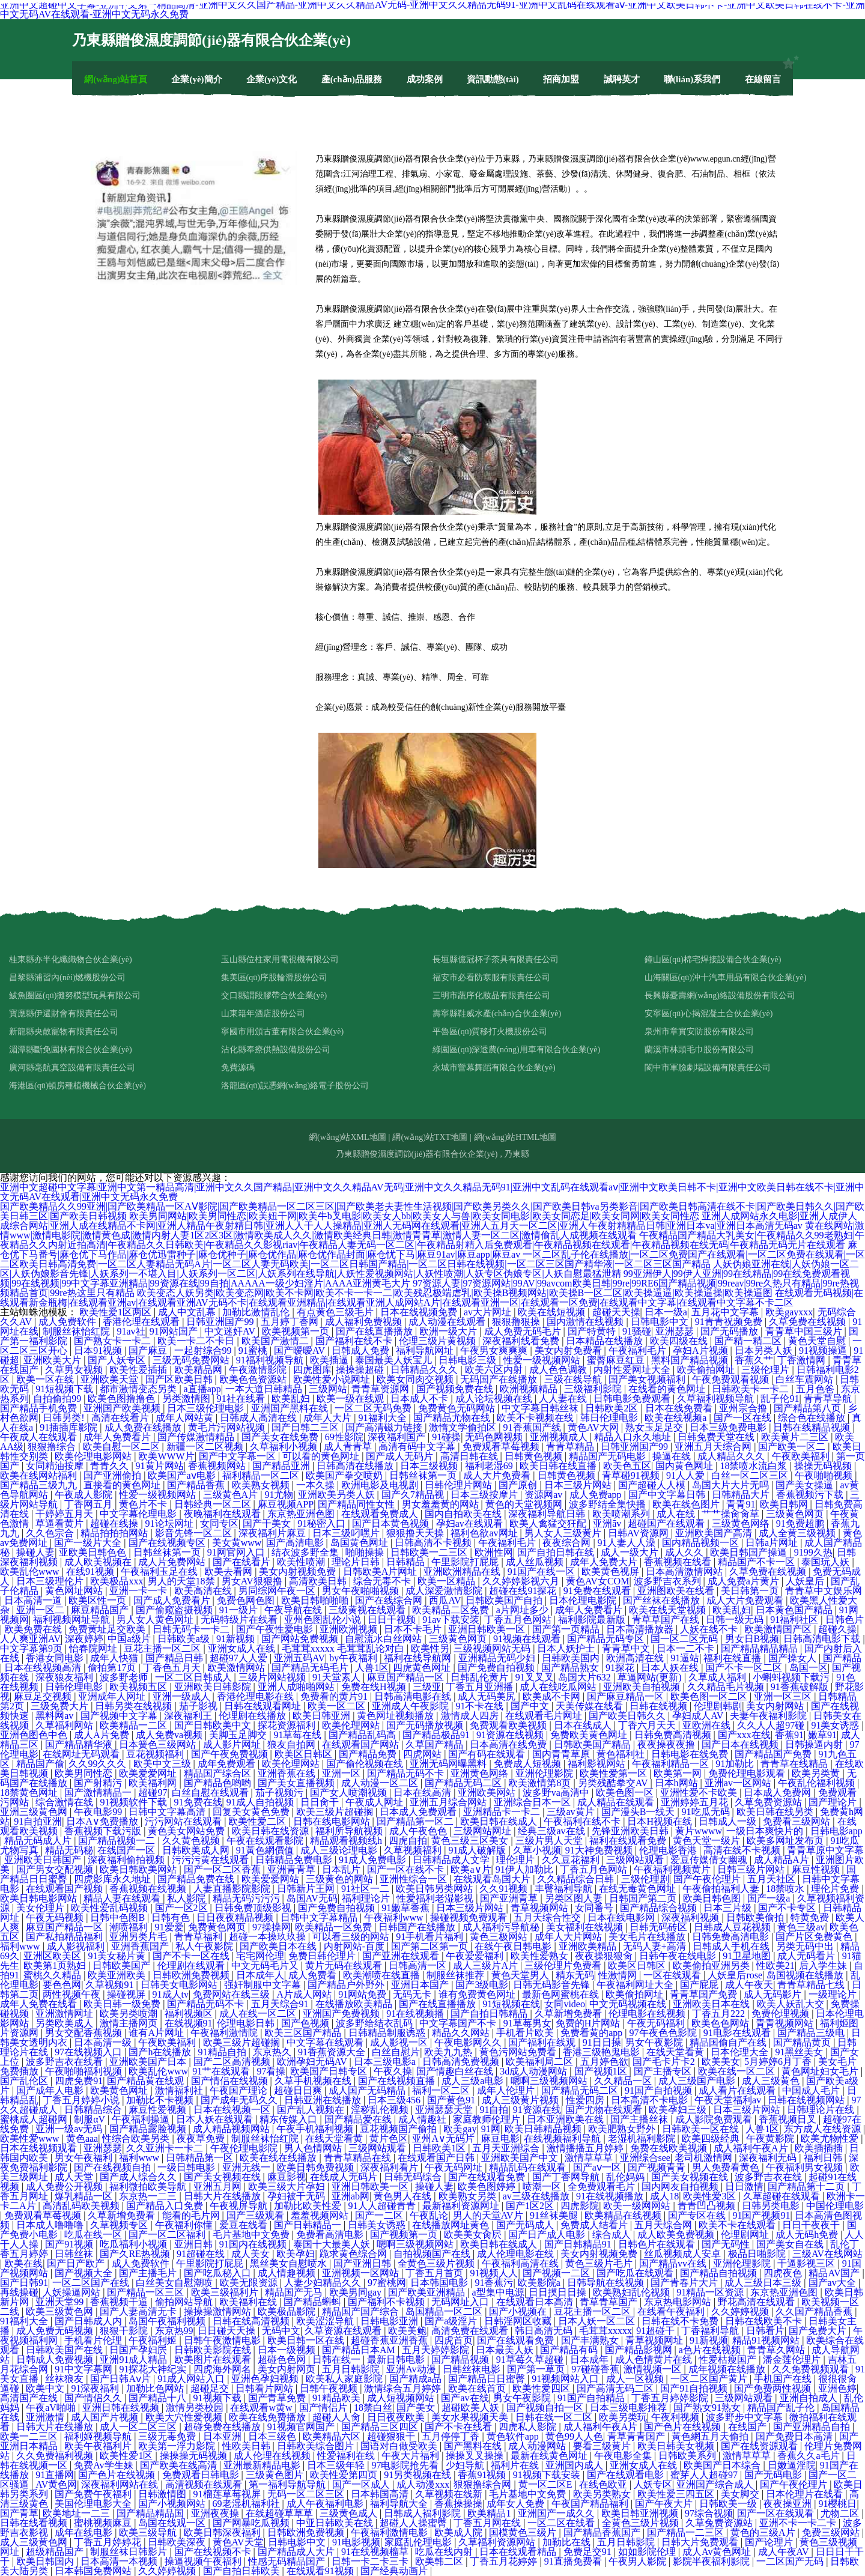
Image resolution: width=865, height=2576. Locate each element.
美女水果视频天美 (471, 2417)
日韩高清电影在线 (414, 1696)
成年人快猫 (115, 1658)
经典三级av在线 (552, 1831)
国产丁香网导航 (567, 2177)
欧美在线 (23, 2263)
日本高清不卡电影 (650, 2100)
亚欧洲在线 (707, 1725)
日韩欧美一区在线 (701, 2129)
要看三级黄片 (603, 2446)
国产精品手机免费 (39, 1408)
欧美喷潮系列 (622, 1514)
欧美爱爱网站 (271, 1879)
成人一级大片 (631, 1552)
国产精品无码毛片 (311, 1667)
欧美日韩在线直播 (559, 1466)
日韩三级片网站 (752, 1869)
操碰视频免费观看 (469, 1917)
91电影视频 (356, 2542)
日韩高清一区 (419, 1965)
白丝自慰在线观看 (211, 1792)
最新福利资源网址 (462, 2206)
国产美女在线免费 (281, 1437)
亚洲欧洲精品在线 (463, 1571)
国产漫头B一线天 (639, 1812)
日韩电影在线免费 (690, 1754)
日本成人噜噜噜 (51, 2225)
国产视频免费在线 (456, 1389)
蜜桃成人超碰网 (35, 2119)
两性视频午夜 (73, 1994)
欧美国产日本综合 (723, 2465)
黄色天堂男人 (521, 1975)
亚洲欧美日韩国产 (43, 1860)
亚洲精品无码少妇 (498, 1658)
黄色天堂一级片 (707, 1840)
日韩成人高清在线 (259, 1418)
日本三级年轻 (337, 2465)
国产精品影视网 (640, 2350)
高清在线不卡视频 (743, 1850)
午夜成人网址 (375, 1802)
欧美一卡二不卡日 (197, 1341)
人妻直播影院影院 (233, 1889)
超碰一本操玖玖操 (268, 1937)
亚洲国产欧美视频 (123, 1408)
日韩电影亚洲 (390, 2321)
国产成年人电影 (51, 2090)
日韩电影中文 (661, 1322)
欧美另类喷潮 (130, 2013)
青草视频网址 (655, 2340)
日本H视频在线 (660, 1821)
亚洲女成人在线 (243, 1648)
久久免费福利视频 (56, 2455)
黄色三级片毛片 (600, 2263)
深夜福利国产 (398, 1437)
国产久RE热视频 (136, 2254)
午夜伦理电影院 (245, 2148)
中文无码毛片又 (266, 1965)
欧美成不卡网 (553, 1696)
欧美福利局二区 (540, 2061)
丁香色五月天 (173, 1667)
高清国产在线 (30, 2398)
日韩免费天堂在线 (717, 1437)
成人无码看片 (807, 1956)
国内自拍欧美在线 (464, 1514)
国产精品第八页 (808, 1408)
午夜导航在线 (294, 1610)
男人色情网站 (314, 2148)
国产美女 (416, 2407)
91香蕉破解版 (801, 1687)
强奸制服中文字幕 (263, 1985)
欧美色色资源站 (254, 1379)
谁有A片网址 (157, 2033)
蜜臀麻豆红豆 (617, 1360)
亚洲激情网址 (65, 2013)
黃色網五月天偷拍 (711, 2436)
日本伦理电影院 (584, 1600)
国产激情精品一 (99, 1792)
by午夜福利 (354, 1658)
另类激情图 (187, 1398)
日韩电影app (836, 1831)
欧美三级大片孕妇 (287, 2186)
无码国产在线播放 (499, 1379)
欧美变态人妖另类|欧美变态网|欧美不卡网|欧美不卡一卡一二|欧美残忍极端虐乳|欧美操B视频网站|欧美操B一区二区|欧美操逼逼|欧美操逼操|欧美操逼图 (454, 1293)
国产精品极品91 (437, 1735)
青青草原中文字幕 (825, 1850)
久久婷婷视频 (741, 2311)
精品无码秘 (69, 1850)
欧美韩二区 (440, 2561)
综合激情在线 (65, 1802)
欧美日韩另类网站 (435, 1889)
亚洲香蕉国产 (141, 1946)
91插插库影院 (70, 1427)
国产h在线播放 (161, 2052)
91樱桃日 (837, 2504)
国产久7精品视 (413, 1495)
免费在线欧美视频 (669, 2148)
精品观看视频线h (347, 1840)
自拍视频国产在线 (433, 2254)
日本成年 (590, 2359)
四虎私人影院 (529, 2427)
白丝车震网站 (805, 1379)
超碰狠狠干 (392, 2436)
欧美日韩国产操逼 (749, 1552)
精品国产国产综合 (361, 2311)
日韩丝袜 (75, 2254)
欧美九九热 (449, 2052)
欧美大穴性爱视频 (185, 2417)
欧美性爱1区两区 (116, 1312)
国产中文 (531, 1706)
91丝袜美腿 (555, 2215)
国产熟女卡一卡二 (113, 1341)
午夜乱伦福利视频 (817, 1783)
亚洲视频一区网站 (361, 2273)
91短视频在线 (511, 2004)
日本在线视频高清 (43, 1667)
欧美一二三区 (30, 2436)
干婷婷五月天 (65, 1514)
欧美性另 (430, 1648)
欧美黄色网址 (120, 2090)
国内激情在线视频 (586, 1322)
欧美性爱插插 (139, 1370)
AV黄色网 (56, 2484)
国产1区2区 (531, 2206)
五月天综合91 (281, 2004)
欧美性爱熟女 (541, 1956)
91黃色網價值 (266, 1850)
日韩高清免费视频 (462, 2061)
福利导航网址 (426, 1350)
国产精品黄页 (803, 2042)
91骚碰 (636, 1331)
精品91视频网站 (767, 2340)
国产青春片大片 (685, 2282)
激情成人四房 (471, 1716)
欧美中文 (46, 2388)
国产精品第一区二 (416, 1821)
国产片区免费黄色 (815, 1937)
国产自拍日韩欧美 (242, 2571)
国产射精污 (99, 1783)
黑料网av (55, 1716)
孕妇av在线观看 (470, 1523)
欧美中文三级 (163, 1764)
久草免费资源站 (769, 1802)
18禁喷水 (786, 1889)
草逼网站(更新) (651, 1677)
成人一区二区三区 (139, 2427)
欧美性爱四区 (542, 2388)
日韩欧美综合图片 (316, 2446)
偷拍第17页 (113, 1667)
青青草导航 (829, 1398)
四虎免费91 (79, 2081)
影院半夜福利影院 (712, 2561)
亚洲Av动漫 (412, 2369)
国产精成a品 (416, 2379)
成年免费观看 (228, 1764)
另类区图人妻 (575, 1898)
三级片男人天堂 (550, 1840)
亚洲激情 (46, 2417)
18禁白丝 (373, 2407)
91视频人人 (494, 2273)
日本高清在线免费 (509, 1744)
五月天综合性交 (548, 1917)
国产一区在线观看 (776, 2513)
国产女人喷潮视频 (349, 1792)
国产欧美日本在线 (279, 1946)
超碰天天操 (616, 1312)
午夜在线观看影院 (266, 1840)
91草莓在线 (298, 1735)
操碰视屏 (127, 1994)
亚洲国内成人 (575, 2465)
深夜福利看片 (390, 2167)
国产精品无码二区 (464, 1783)
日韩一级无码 (736, 1619)
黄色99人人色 (574, 2436)
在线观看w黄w (262, 2407)
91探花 (621, 1667)
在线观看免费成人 (380, 1514)
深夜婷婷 (84, 1639)
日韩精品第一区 (200, 2158)
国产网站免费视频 (301, 1639)
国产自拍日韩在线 (556, 1552)
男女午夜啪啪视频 (361, 1591)
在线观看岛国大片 (493, 1879)
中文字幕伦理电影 (139, 1514)
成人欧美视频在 (99, 1562)
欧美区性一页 (98, 1600)
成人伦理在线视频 (273, 2455)
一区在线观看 (673, 1975)
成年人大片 (328, 1418)
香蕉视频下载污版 (104, 1831)
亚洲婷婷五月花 (695, 1802)
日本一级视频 (288, 2350)
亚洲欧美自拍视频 (642, 1687)
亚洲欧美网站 (488, 1792)
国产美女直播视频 (297, 1783)
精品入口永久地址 (633, 1437)
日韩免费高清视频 (674, 1735)
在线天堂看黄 (676, 2052)
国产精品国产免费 (774, 1754)
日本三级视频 (430, 1466)
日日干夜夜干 (812, 2225)
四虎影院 (579, 2206)
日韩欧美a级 (184, 1639)
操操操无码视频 (194, 2455)
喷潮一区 (543, 2186)
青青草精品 (571, 1446)
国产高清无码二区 (616, 2388)
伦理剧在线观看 (192, 1965)
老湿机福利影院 (643, 2138)
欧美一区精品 (447, 1581)
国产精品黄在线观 (146, 2081)
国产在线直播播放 (375, 1331)
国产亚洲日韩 (363, 2263)
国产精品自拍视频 (719, 2273)
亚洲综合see (645, 2158)
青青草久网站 (777, 2350)
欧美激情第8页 (540, 1783)
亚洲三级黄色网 (35, 1812)
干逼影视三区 (807, 2263)
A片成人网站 (305, 1994)
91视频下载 (218, 2398)
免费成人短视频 (528, 1764)
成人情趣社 (423, 2119)
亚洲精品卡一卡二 (502, 1812)
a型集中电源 (498, 2292)
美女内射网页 (288, 2369)
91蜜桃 (254, 1350)
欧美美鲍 (407, 2331)
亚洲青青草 (292, 1869)
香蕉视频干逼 (120, 2302)
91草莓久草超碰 (531, 2359)
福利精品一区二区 (262, 1475)
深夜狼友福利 (65, 1677)
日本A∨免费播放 (103, 1821)
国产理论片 (834, 1802)
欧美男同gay (356, 2292)
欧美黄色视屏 (611, 1571)
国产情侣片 (324, 2407)
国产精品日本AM (360, 2350)
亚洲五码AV (299, 1658)
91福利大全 (384, 1418)
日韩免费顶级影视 (254, 1908)
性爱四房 (586, 2100)
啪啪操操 (365, 1552)
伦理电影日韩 (247, 2023)
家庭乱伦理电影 (419, 2542)
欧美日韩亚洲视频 (641, 2513)
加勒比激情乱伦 (257, 1312)
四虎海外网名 (223, 2369)
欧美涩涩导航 (326, 2321)
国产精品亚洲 (282, 1466)
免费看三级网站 (798, 1821)
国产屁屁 (700, 1985)
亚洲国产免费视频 (342, 2013)
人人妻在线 (564, 1398)
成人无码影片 (774, 1994)
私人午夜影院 (205, 1946)
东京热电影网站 (679, 2302)
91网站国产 (175, 1331)
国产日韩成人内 (89, 2321)
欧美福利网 (154, 1783)
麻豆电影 (500, 2138)
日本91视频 (99, 1350)
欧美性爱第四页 (345, 2475)
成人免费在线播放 (144, 1427)
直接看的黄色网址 (123, 1485)
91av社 (131, 1331)
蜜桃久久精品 (53, 1975)
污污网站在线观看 (184, 1821)
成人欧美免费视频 (677, 2234)
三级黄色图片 (276, 2475)
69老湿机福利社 (247, 2504)
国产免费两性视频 (773, 2388)
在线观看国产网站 (361, 1744)
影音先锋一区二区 (194, 1533)
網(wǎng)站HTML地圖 (515, 1137)
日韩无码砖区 (660, 1927)
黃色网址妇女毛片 (821, 2071)
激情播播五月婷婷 (586, 2148)
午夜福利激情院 (225, 2033)
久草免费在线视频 (808, 1322)
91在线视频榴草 (376, 2552)
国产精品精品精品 (760, 1648)
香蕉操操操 (458, 2504)
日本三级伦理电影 (206, 1408)
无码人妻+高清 (655, 1946)
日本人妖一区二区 (597, 2321)
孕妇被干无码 (297, 2196)
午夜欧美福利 (802, 1456)
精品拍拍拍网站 (115, 1533)
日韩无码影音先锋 (552, 1985)
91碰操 (446, 1437)
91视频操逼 (824, 1350)
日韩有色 (171, 1917)
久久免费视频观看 (811, 2369)
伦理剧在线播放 (253, 1716)
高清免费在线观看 (471, 2331)
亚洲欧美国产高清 (714, 1533)
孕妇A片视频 (701, 1350)
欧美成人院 (459, 2532)
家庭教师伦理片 (488, 2119)
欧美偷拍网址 (707, 1370)
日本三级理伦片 (51, 1581)
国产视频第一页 (405, 2234)
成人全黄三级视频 (798, 1533)
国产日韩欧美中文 (213, 1725)
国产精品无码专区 (606, 1639)
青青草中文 (627, 1648)
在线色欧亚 (604, 2484)
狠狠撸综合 (53, 1446)
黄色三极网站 (500, 1937)
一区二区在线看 (562, 2523)
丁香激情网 (802, 1360)
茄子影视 (199, 1706)
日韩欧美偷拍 (756, 1917)
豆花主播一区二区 (163, 1648)
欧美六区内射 (495, 1370)
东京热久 (273, 2052)
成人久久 (685, 1552)
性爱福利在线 (347, 2455)
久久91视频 (504, 1889)
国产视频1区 (602, 2071)
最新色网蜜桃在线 (561, 1994)
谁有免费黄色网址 (478, 1994)
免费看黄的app (592, 2033)
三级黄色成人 (350, 2513)
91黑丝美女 (800, 2052)
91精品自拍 (223, 2052)
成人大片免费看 (498, 1475)
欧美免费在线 (34, 1629)
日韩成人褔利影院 (423, 2513)
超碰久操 (837, 1629)
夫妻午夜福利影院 (769, 1716)
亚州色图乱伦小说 (323, 1619)
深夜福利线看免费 (522, 1341)
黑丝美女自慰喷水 (289, 2263)
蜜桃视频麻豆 (104, 2523)
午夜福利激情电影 (390, 2532)
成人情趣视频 (288, 2273)
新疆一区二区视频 (206, 1446)
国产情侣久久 (94, 2398)
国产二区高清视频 (233, 2061)
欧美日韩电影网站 (39, 1898)
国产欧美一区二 (793, 1446)
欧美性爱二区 (258, 1821)
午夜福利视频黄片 (673, 1869)
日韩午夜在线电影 (678, 1956)
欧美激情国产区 (779, 1629)
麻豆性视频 (817, 1869)
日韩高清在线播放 (356, 1466)
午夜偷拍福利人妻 (722, 1889)
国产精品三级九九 (39, 1485)
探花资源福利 (288, 1725)
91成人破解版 (478, 1850)
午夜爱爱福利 (476, 1956)
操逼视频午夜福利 (204, 2561)
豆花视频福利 (156, 1754)
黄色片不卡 (144, 1504)
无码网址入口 (461, 2302)
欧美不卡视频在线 (536, 1418)
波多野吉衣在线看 (65, 2061)
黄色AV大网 (594, 1427)
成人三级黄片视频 (521, 2100)
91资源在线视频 (511, 1735)
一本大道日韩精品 (265, 1389)
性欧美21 (775, 1965)
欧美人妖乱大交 (792, 2004)
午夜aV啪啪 (52, 2407)
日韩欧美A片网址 (381, 1571)
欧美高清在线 (204, 1591)
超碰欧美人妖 (472, 2407)
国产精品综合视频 (659, 1908)
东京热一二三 (149, 2196)
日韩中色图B (118, 1917)
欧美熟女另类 (469, 2196)
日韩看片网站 (265, 2388)
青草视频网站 (541, 1908)
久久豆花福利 (572, 1860)
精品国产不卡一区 (757, 1562)
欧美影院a (540, 2282)
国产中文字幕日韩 (668, 1495)
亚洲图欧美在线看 (677, 1591)
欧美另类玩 (623, 2417)
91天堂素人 (337, 1677)
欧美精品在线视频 (624, 2215)
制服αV (91, 2119)
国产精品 (842, 1658)
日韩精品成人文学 (452, 1860)
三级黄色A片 (232, 1495)
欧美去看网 (229, 1571)
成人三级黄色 (772, 2081)
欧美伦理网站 (352, 1725)
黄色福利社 (621, 1754)
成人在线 (677, 1514)
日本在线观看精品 (519, 2552)
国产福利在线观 (543, 2042)
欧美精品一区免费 (334, 1927)
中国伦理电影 (835, 2206)
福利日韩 (824, 2158)
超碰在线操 (115, 1523)
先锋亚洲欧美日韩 (631, 1831)
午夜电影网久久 (469, 2042)
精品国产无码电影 (608, 1456)
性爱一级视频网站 (543, 1360)
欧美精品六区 (333, 2436)
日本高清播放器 (641, 1629)
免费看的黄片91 (335, 1696)
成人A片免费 (103, 1735)
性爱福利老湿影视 (436, 1898)
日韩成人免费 (362, 1350)
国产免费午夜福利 (94, 2494)
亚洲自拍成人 (810, 2398)
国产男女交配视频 (56, 1869)
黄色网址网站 (75, 1591)
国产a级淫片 (452, 2321)
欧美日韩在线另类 (776, 1812)
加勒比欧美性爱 (309, 2206)
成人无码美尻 (488, 1696)
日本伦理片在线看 (805, 2494)
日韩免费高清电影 (731, 1937)
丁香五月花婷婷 (504, 2561)
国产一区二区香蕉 (223, 1869)
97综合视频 (709, 2513)
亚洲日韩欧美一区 (487, 1629)
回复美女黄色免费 (252, 1812)
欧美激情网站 (237, 1667)
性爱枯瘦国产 (729, 2359)
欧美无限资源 (250, 2282)
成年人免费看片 (118, 1437)
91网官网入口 (237, 1552)
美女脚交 (741, 2494)
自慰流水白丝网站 (384, 1639)
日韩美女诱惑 (378, 2225)
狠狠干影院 (125, 2331)
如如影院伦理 (648, 2552)
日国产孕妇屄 (139, 2350)
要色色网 (62, 1985)
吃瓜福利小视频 (134, 2244)
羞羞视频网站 (321, 2215)
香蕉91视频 (483, 2475)
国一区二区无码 (685, 1639)
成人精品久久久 (732, 1456)
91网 (490, 2129)
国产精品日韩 (175, 1658)
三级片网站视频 (273, 1677)
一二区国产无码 (791, 2561)
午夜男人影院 (639, 2561)
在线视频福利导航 (563, 2138)
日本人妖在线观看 (215, 2119)
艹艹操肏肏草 (732, 1514)
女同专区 (219, 1523)
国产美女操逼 (805, 1485)
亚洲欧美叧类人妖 (337, 1495)
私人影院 (187, 1898)
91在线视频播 (416, 2013)
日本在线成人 (584, 1725)
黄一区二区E (546, 2484)
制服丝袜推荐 (456, 1975)
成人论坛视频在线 (495, 1398)
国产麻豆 (149, 1350)
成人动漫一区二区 (380, 1783)
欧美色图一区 (626, 1792)
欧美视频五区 (139, 1687)
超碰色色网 (283, 2359)
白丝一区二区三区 (751, 1475)
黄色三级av (801, 1927)
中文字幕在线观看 (326, 2042)
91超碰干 (656, 2331)
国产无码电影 (774, 2475)
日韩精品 (406, 1562)
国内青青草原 (562, 1754)
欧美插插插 (820, 2148)
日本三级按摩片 (485, 1495)
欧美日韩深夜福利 (223, 2532)
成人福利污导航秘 (502, 1927)
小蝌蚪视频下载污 (792, 1677)
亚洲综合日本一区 (533, 1802)
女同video (564, 2004)
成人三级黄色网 (35, 2542)
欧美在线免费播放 (268, 2417)
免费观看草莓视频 (502, 1446)
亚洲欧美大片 (53, 1360)
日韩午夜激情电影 (223, 2340)
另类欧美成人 (65, 2023)
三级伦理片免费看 (564, 1965)
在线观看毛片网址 (544, 1716)
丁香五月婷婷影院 (671, 2398)
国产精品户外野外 (347, 1985)
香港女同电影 (56, 1658)
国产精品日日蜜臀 (487, 2379)
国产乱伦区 (25, 2081)
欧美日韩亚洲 (323, 1716)
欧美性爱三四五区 (677, 2494)
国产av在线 (464, 2398)
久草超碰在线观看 (782, 2196)
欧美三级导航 (149, 2532)
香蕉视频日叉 (789, 2119)
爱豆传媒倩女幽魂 (710, 1860)
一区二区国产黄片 (710, 2379)
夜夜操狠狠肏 (605, 1956)
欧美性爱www (31, 2138)
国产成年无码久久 (240, 2100)
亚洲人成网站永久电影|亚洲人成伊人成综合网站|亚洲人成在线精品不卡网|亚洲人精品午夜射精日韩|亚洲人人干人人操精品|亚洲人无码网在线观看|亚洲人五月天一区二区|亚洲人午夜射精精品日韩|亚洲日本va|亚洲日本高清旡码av (428, 1221)
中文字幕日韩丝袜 (541, 1408)
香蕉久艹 (754, 1360)
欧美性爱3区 (710, 2196)
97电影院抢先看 (406, 2465)
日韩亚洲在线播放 (323, 2100)
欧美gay (459, 2129)
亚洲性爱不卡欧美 (699, 1792)
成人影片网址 (233, 1744)
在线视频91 (189, 2023)
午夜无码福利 (657, 2023)
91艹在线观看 (222, 2071)
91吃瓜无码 (707, 1812)
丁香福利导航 (711, 2331)
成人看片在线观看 (738, 2090)
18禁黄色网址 (30, 1792)
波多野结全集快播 (608, 1504)
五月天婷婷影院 (437, 2350)
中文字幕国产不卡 (459, 2023)
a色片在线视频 (711, 2350)
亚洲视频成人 (560, 1437)
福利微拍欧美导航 (149, 2186)
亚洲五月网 (218, 2186)
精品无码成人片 (39, 1840)
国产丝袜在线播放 (662, 1600)
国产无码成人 (526, 2225)
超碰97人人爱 (240, 1658)
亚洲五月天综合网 (714, 1446)
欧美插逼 (330, 1360)
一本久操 (316, 1485)
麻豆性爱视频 (159, 2110)
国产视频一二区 (557, 2273)
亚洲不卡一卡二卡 (799, 2523)
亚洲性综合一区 (414, 1879)
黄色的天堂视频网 (525, 1504)
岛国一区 (808, 1667)
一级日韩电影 (187, 2167)
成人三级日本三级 (764, 2282)
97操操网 (271, 1927)
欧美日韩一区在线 (307, 2340)
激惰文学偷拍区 (464, 1427)
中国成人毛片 (812, 2090)
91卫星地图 (748, 1956)
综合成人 (612, 2234)
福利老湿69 (490, 1466)
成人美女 (251, 2254)
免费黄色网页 (218, 1927)
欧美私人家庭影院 (345, 2379)
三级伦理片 (766, 1370)
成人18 (664, 2196)
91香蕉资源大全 (333, 2052)
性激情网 (618, 1975)
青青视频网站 (786, 2023)
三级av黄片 (571, 1812)
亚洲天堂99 (60, 2302)
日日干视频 (393, 1619)
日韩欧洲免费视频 (192, 1975)
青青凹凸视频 (708, 2206)
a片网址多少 (523, 1610)
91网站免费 (363, 1994)
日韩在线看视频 (35, 2523)
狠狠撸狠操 (517, 1322)
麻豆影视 (286, 2177)
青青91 (740, 1504)
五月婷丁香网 (291, 1322)
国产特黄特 (593, 1331)
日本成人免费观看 (419, 1812)
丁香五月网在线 (488, 2523)
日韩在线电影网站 (332, 1821)
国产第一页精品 (567, 1629)
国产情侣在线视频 (230, 2081)
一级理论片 (834, 1994)
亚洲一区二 (41, 1610)
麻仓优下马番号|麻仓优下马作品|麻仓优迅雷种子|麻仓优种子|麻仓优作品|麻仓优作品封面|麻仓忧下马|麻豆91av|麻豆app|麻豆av (428, 1249)
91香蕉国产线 (533, 1427)
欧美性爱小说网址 (332, 1379)
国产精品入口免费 (165, 2206)
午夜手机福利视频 (316, 2129)
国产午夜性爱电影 (275, 1629)
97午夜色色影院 (664, 2033)
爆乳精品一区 (85, 2196)
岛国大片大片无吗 (731, 1485)
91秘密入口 (322, 1523)
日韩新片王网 (307, 1889)
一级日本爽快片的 (766, 1831)
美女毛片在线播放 (648, 1937)
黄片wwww (698, 1831)
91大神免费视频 (600, 1850)
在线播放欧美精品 (355, 2004)
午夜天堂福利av (728, 2100)
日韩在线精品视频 (812, 1427)
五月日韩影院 (352, 2369)
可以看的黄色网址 (322, 1456)
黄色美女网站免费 (187, 1831)
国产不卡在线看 (459, 2427)
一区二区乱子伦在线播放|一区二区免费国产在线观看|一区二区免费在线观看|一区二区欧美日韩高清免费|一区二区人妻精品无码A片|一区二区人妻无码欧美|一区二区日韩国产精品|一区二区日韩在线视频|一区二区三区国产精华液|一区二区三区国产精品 (432, 1259)
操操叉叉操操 (476, 2455)
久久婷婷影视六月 (522, 1581)
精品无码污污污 (247, 1898)
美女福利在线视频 (585, 1927)
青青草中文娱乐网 (823, 1591)
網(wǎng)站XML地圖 (347, 1137)
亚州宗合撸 (744, 1408)
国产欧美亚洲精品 (427, 2292)
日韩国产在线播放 (418, 1927)
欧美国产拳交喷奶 (345, 1475)
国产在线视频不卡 (213, 2552)
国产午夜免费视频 (230, 1754)
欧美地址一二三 (77, 2513)
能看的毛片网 (192, 2215)
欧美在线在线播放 (279, 2158)
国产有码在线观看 (487, 1754)
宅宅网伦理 (260, 1956)
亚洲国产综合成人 (716, 2484)
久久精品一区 (624, 2081)
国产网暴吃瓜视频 (252, 2523)
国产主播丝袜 (640, 2119)
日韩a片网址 (772, 1543)
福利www (21, 1946)
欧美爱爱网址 (149, 1773)
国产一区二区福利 (168, 2234)
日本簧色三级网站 (158, 1744)
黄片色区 (388, 2138)
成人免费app (596, 1495)
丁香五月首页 (435, 2273)
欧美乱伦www (31, 1571)
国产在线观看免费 (487, 2177)
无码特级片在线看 (240, 1619)
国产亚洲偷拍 (113, 1475)
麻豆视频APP (286, 1504)
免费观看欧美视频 (509, 1725)
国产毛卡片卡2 (665, 2061)
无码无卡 (413, 1994)
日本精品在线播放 (605, 1341)
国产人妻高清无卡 (139, 2311)
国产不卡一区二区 (745, 1667)
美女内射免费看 (569, 1350)
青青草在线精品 (795, 1764)
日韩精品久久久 (425, 1370)
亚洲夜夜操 (216, 2513)
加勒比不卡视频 (161, 2100)
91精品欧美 (337, 2398)
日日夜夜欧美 (397, 2417)
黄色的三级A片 (764, 2532)
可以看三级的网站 (352, 1937)
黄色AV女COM (598, 1581)
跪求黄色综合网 (354, 2254)
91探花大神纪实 (154, 2369)
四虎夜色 (783, 2273)
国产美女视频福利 (648, 1379)
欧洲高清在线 (636, 1658)
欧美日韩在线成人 (499, 1821)
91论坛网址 (170, 1523)
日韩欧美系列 (688, 2455)
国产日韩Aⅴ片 (121, 2379)
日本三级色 (273, 2436)
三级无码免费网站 (192, 1360)
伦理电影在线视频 (648, 2013)
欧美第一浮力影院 (177, 2446)
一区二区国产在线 (92, 2282)
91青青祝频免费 (730, 1322)
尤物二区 (841, 2513)
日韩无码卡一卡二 (192, 1629)
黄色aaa (82, 2138)
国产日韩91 (24, 2282)
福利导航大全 (400, 2504)
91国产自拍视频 (659, 2090)
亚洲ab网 (350, 2196)
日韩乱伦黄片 (481, 1677)
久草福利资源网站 (498, 2542)
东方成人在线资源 (823, 2129)
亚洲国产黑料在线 (290, 1408)
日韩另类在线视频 (134, 1706)
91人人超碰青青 (383, 2206)
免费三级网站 (832, 2532)
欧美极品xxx (116, 1581)
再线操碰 (19, 2292)
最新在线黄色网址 (550, 2455)
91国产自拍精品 (592, 2398)
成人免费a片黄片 (745, 1581)
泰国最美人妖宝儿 (394, 1360)
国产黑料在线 (474, 2446)
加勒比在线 (567, 2542)
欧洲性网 (494, 1552)
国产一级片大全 (89, 1543)
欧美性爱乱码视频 (110, 1908)
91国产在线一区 (542, 1571)
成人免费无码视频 (56, 2331)
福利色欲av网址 (485, 1533)
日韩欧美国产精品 (593, 1744)
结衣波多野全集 (306, 1552)
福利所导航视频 (350, 1831)
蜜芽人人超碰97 (705, 2475)
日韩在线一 (337, 2359)
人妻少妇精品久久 (323, 2282)
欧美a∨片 (471, 1869)
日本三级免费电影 (729, 1427)
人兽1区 (372, 1667)
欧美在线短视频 (552, 1312)
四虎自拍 (408, 1840)
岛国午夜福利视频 (168, 2321)
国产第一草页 (537, 2369)
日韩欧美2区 (612, 1408)
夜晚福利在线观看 (223, 1514)
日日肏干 (320, 1802)
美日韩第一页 (751, 1591)
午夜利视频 (676, 2417)
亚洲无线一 (247, 2167)
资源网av (544, 1495)
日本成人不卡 (420, 1398)
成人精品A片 (783, 1860)
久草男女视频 (75, 1370)
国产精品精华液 (80, 1744)
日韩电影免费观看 (633, 1398)
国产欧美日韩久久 (628, 1716)
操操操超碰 (361, 1370)
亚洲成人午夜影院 (411, 1706)
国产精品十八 (159, 2398)
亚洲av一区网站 (739, 1783)
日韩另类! (64, 1418)
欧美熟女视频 (262, 1485)
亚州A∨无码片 (444, 2138)
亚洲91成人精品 (134, 2359)
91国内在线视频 (254, 2244)
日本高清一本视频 (120, 2561)
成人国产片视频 (106, 2417)
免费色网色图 (247, 1600)
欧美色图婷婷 (488, 2186)
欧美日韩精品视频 (544, 2129)
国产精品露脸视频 (149, 2129)
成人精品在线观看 (617, 1802)
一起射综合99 (204, 1350)
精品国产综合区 (218, 1773)
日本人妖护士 (567, 1648)
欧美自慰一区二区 (122, 1446)
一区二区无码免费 (374, 1408)
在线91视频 (91, 1571)
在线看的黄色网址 (668, 1389)
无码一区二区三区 (307, 2494)
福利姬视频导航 (99, 2436)
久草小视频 (537, 1850)
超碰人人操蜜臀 (414, 2523)
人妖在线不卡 (710, 1629)
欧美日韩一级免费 (123, 2004)
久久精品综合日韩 (576, 1879)
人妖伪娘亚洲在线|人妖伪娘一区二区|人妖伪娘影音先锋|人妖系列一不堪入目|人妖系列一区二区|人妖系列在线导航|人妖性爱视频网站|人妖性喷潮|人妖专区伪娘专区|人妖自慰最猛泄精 (429, 1269)
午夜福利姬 (154, 2340)
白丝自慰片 (396, 2052)
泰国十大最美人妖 (332, 2244)
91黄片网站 (160, 1466)
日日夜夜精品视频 (236, 1917)
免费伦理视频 (781, 2013)
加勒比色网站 (156, 2388)
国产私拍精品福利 (65, 1937)
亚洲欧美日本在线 (712, 2004)
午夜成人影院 (85, 1495)
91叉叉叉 (534, 1677)
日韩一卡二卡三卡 (371, 2561)
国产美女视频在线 (223, 2177)
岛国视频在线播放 (806, 1975)
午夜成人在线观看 (39, 1437)
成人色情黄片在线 (654, 2359)
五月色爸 (816, 1389)
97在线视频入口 (89, 2052)
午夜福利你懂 (185, 2225)
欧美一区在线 (46, 1379)
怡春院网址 (94, 1648)
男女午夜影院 (655, 2042)
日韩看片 (765, 2331)
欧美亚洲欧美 (118, 1975)
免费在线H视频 (374, 1687)
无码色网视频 (495, 1437)
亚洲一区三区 (784, 1696)
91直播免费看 (574, 2561)
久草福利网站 (65, 1725)
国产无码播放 (730, 1331)
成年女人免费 (517, 2504)
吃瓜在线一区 (94, 2234)
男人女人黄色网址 (156, 1619)
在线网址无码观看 (82, 1754)
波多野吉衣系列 (668, 1581)
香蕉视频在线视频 (149, 1889)
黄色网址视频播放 (396, 1716)
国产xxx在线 (744, 1735)
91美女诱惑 (836, 1725)
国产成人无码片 (401, 1456)
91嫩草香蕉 (406, 1908)
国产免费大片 (819, 2331)
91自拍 (493, 2110)
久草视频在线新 (450, 2494)
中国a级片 (130, 1639)
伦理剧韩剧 (718, 1706)
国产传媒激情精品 (197, 1437)
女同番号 (595, 1908)
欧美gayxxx (789, 1312)
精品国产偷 (40, 1764)
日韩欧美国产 (123, 1965)
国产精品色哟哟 (218, 1783)
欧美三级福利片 (226, 2292)
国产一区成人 (362, 2484)
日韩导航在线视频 (606, 2282)
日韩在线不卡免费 (681, 2321)
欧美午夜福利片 (99, 2446)
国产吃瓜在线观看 (636, 2273)
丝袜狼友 (65, 2379)
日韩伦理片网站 (459, 1485)
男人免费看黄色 (727, 2167)
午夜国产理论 (240, 2090)
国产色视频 (306, 2023)
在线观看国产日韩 (437, 2158)
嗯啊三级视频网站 (550, 2081)
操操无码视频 (824, 1466)
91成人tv (171, 1994)
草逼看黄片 (60, 1523)
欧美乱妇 (292, 1398)
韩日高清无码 (545, 2331)
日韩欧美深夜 (178, 2542)
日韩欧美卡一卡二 (751, 1389)
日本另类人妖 (765, 1350)
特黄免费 (811, 1917)
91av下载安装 (450, 1619)
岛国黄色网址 (360, 1543)
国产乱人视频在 (312, 2110)
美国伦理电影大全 (94, 2504)
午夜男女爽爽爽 (495, 1350)
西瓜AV (445, 1600)
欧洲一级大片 (449, 1331)
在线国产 (748, 2427)
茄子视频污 (280, 1792)
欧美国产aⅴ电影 (182, 1475)
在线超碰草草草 (280, 2513)
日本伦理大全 (741, 2052)
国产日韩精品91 (579, 2244)
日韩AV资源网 (639, 1533)
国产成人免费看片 (173, 1600)
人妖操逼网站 (73, 2292)
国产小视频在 (519, 2311)
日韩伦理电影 (75, 1687)
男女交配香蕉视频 (84, 2033)
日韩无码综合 (414, 2177)
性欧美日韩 (247, 2446)
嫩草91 (822, 1735)
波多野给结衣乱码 (375, 2023)
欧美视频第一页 (297, 1331)
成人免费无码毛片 (523, 1331)
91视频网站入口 (566, 2379)
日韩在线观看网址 (263, 1706)
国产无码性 (727, 2244)
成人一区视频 (636, 2379)
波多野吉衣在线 (769, 2177)
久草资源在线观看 (344, 2331)
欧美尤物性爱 (831, 2138)
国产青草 (19, 2513)
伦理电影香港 (669, 1850)
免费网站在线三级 (232, 1994)
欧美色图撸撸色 (122, 1398)
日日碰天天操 (228, 2331)
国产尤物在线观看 (605, 2110)
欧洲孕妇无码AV (313, 2061)
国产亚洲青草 (510, 1898)
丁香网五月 (89, 1504)
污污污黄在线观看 (211, 1860)
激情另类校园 (196, 2407)
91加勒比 (735, 1764)
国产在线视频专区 (168, 1543)
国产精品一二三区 (686, 2532)
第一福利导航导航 (288, 2484)
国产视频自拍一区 (546, 2407)
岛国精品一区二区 (445, 2311)
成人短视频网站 (402, 2398)
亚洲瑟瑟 (675, 1331)
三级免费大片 (61, 1706)
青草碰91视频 (632, 1475)
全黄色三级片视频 (437, 2263)
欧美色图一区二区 (710, 1696)
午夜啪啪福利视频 (84, 2071)
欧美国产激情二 (276, 1341)
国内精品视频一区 (701, 1543)
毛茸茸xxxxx (605, 2331)
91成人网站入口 (192, 2379)
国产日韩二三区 (306, 1427)
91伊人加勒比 (526, 1869)
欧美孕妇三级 (679, 2110)
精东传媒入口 (290, 2119)
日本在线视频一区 (233, 2110)
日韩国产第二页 (644, 1898)
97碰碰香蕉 (595, 2369)
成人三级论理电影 (340, 1850)
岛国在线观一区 (173, 2523)
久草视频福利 (414, 1850)
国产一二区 (380, 2215)
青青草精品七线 (812, 1985)
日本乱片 (342, 1869)
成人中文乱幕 (188, 1312)
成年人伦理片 (507, 2090)
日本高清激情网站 (685, 1571)
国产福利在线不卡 (355, 1341)
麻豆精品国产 (101, 1610)
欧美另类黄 (817, 1773)
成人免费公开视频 (65, 2186)
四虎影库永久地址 (113, 1879)
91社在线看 (242, 1398)
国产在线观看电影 (626, 2475)
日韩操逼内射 (815, 1744)
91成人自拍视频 (261, 1802)
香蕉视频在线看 (679, 1562)
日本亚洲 (223, 2436)
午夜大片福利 (411, 2455)
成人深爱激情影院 (445, 1591)
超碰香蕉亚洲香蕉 (390, 2340)
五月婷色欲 (604, 2061)
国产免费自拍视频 (497, 1667)
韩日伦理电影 (610, 1418)
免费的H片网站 (589, 2023)
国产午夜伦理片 (708, 1879)
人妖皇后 (806, 1581)
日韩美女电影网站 (180, 1985)
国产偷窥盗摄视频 (175, 1610)
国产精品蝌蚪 (314, 2302)
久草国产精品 (435, 1744)
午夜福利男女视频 (805, 2167)
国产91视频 (70, 2244)
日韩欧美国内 (572, 1658)
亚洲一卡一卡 (139, 1591)
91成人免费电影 (373, 1860)
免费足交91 (588, 2552)
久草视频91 (110, 1985)
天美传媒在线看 (590, 1706)
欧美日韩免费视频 (316, 2167)
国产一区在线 (744, 1418)
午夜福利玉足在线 (160, 1571)
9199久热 (813, 1552)
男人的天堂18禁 (182, 1581)
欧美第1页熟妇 (55, 1965)
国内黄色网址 (685, 1466)
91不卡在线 (480, 1706)
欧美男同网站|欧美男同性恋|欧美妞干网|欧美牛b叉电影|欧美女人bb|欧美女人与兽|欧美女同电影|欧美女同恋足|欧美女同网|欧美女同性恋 (414, 1216)
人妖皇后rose (735, 1975)
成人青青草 (349, 1446)
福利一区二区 (442, 2090)
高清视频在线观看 (204, 2484)
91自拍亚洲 (38, 1821)
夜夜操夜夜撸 (667, 1744)
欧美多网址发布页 (786, 1840)
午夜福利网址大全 (636, 1985)
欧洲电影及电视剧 (380, 1485)
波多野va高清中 (557, 1792)
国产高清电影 (296, 1543)
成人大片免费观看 (746, 1600)
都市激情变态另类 (139, 1389)
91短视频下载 (65, 1389)
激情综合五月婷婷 (403, 2388)
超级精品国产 (56, 2552)
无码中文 (281, 2331)
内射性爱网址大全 (633, 1370)
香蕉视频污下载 (811, 1495)
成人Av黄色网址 (717, 2552)
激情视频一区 (654, 2369)
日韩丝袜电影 (473, 2369)
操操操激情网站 (218, 2311)
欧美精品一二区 (134, 1725)
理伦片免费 (836, 1889)
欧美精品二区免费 (451, 1610)
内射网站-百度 (355, 1946)
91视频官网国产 (302, 2427)
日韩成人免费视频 (56, 2359)
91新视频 (236, 1639)
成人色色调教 (559, 1370)
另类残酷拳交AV (614, 1783)
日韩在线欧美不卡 (764, 2321)
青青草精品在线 (358, 2158)
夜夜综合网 (567, 1543)
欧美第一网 (679, 1773)
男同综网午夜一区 (278, 1591)
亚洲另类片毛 (139, 1937)
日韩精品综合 (94, 2110)
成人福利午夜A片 (752, 2148)
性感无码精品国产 (287, 2561)
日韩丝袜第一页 (424, 1475)
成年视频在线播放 (728, 2369)
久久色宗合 (51, 1533)
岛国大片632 (585, 1677)
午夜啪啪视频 (825, 1475)
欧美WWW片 (166, 1456)
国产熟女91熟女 (708, 2407)
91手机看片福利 (431, 1937)
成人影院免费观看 (714, 2119)
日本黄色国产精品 (795, 1610)
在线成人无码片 (345, 2177)
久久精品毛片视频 (726, 1687)
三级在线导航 (574, 1379)
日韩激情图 (163, 2494)
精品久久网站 (462, 2033)
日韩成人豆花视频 (733, 1927)
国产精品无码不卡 (406, 1773)
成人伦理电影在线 (516, 2254)
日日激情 (744, 2186)
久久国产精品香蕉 (815, 2311)
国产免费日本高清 (795, 2436)
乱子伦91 (779, 1398)
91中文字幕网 (85, 2369)
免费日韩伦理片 (323, 1956)
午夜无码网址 (455, 2167)
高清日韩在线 (470, 1456)
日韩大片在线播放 (223, 2196)
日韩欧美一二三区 (430, 1552)
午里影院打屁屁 (466, 1562)
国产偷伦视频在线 (365, 1764)
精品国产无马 (295, 2292)
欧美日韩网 (785, 1504)
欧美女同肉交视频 (416, 1379)
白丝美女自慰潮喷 (175, 2282)
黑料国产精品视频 (690, 1360)
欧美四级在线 (680, 1341)
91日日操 (602, 2042)
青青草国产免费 (704, 1994)
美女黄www (237, 1543)
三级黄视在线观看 (368, 1610)
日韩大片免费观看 (701, 2542)
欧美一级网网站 (638, 2206)
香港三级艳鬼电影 (602, 2052)
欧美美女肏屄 (474, 2234)
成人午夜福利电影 (326, 2504)
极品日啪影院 (758, 2254)
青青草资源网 (381, 1389)
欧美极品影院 (288, 2311)
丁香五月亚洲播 (480, 1687)
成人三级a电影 (474, 2081)
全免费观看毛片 (602, 2186)
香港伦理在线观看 (142, 1322)
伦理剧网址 (746, 2234)
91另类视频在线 (419, 2475)
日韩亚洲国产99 (221, 1322)
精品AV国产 (835, 2273)
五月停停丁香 (452, 2436)
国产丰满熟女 (591, 2340)
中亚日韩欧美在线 (335, 2523)
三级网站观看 (636, 1860)
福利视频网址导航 (72, 1619)
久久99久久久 (98, 1764)
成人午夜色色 (419, 1831)
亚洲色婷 (837, 2388)
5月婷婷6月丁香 (779, 2061)
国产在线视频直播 (397, 2081)
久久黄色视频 (192, 1840)
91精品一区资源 (711, 2292)
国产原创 (519, 1485)
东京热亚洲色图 (302, 1514)
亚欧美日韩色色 (94, 1552)
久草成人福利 (718, 1677)
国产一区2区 (182, 1908)
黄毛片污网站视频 (227, 1427)
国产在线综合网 (390, 1600)
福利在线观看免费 (629, 1840)
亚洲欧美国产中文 (520, 2158)
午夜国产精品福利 (591, 2504)
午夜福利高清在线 (521, 2263)
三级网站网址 (484, 1831)
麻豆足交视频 (44, 1696)
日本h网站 (677, 1783)
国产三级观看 (256, 2215)
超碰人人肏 (337, 2417)
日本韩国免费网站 (94, 2571)
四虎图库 (312, 1370)
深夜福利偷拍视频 (127, 1860)
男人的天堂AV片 (489, 2215)
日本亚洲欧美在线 (566, 2119)
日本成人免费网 (778, 1792)
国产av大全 (833, 2282)
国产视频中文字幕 (120, 1716)
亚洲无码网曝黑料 (449, 1764)
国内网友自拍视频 (681, 2186)
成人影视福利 (77, 1946)
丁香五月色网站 (519, 1619)
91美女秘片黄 (118, 1956)
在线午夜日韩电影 (514, 1946)
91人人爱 (686, 1475)
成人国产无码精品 (368, 2090)
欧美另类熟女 (603, 2494)
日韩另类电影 (772, 2206)
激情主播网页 (130, 2023)
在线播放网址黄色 (451, 2225)
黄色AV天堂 (238, 2542)
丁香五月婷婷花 (109, 2542)
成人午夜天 (749, 1985)
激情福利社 (180, 2090)
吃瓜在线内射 (445, 2552)
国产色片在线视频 (683, 2427)
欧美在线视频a (677, 1418)
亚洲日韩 (194, 2244)
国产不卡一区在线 (192, 1956)
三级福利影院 (594, 1389)
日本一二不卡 (687, 1648)
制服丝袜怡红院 (77, 1331)
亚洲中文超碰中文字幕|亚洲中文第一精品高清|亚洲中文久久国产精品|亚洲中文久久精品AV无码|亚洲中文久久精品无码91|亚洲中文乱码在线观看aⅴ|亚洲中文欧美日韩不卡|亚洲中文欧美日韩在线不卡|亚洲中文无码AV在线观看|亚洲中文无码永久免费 (432, 1192)
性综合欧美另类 (137, 2138)
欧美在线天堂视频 (668, 1610)
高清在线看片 (121, 1418)
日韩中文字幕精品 (320, 1917)
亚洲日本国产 (421, 1985)
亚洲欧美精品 (589, 1946)
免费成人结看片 (595, 2225)
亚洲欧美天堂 (110, 1379)
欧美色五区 (627, 1466)
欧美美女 (721, 2061)
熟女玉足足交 (655, 1427)
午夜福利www (395, 1917)
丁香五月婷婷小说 (82, 2100)
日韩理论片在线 (822, 2110)
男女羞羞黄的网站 (441, 1504)
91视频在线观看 (528, 1639)
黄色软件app (514, 2436)
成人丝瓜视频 (536, 1562)
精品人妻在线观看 (123, 1898)
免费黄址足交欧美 (108, 1629)
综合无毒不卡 (383, 1581)
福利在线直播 (733, 1658)
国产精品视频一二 (117, 1840)
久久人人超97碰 (772, 1725)
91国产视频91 (761, 2215)
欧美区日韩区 (305, 1754)
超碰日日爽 (299, 2090)
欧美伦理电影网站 (94, 1456)
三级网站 (328, 1389)
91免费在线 (198, 1802)
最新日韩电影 (397, 2359)
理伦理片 (516, 1860)
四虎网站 (423, 1754)
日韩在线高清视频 (252, 2321)
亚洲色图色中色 (35, 1735)
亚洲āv (608, 1523)
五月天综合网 (664, 2225)
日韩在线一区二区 (555, 2417)
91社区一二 (366, 1889)
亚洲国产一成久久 (557, 2513)
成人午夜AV (785, 2552)
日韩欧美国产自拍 (505, 1600)
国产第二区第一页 (430, 1946)
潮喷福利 (129, 1927)
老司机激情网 (705, 2158)
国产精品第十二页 (807, 2186)
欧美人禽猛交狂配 (549, 1523)
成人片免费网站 (173, 1562)
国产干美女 (268, 1523)
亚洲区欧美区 (53, 1956)
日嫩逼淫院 (792, 2465)
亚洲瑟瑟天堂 (445, 2110)
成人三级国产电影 (698, 2081)
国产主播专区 (664, 2071)
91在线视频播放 (611, 2196)
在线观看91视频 (321, 2571)
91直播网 (54, 2475)
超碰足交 (210, 2388)
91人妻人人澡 (628, 1543)
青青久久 (110, 1466)
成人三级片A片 (486, 1965)
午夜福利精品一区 (671, 1764)
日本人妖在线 (671, 1667)
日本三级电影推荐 (629, 2407)
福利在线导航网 (419, 1658)
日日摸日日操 (559, 2292)
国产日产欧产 (77, 2263)
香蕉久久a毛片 (809, 2455)
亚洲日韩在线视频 (122, 2407)
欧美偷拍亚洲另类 (712, 1965)
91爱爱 (169, 1927)
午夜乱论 (429, 2215)
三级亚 (427, 1687)
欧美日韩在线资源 (271, 1831)
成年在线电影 (85, 2532)
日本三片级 (728, 1908)
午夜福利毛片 (639, 1350)
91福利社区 (795, 1619)
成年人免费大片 (605, 1562)
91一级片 (239, 1610)
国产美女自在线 (791, 2244)
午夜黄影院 (771, 2138)
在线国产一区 (127, 1850)
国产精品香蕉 (197, 1485)
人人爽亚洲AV (30, 1639)
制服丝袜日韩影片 (129, 2552)
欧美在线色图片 (687, 1504)
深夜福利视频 (691, 1917)
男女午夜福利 (85, 2158)
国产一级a (769, 1898)
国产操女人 (793, 1658)
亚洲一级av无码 (70, 2129)
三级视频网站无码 (493, 1648)
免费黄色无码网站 (457, 1408)
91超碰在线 (202, 2254)
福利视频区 (190, 2013)
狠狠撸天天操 (416, 1533)
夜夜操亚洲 (788, 2504)
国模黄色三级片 (524, 2532)
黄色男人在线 (404, 2196)
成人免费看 (313, 1975)
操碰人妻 (35, 1552)
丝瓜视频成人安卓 (683, 2254)
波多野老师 (125, 1677)
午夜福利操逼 (142, 2119)
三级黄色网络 (742, 1523)
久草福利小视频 (285, 1446)
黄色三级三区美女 (471, 1840)
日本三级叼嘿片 (347, 1533)
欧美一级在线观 (351, 1398)
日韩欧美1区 (440, 2148)
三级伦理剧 (645, 1879)
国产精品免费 (369, 1754)
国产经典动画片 (395, 2571)
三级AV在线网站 (827, 2254)
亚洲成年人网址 (113, 1696)
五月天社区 (772, 1879)
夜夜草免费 (202, 2138)
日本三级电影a (386, 2061)
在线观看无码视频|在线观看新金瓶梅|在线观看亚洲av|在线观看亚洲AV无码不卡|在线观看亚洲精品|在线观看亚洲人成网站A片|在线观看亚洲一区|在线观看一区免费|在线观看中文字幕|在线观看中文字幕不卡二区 (431, 1298)
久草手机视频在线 (314, 2081)
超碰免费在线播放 (223, 2427)
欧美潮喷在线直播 (382, 1975)
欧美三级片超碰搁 (335, 1812)
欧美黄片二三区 (796, 1437)
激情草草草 (590, 2158)
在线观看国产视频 (65, 1889)
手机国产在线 (784, 2379)
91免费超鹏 (801, 1523)
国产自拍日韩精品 (490, 2013)
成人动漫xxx (422, 2484)
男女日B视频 (752, 1639)
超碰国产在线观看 (667, 1523)
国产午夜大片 (665, 2504)
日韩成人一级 (729, 1821)
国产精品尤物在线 (453, 1418)
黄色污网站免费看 (519, 2052)
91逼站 (684, 1658)
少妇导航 (466, 2465)
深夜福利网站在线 (120, 2484)
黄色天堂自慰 (818, 1341)
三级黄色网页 (796, 1514)
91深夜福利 (96, 2388)
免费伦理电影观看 (748, 1773)
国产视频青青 (658, 2167)
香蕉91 (789, 1735)
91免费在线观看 (598, 1591)
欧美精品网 (199, 1370)
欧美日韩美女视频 (677, 2446)
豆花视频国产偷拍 (399, 2129)
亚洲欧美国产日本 (149, 2061)
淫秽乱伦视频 (381, 2110)
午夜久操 (393, 2071)
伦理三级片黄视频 (438, 1341)
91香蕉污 (494, 2282)
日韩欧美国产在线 (65, 2350)
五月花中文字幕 (726, 1312)
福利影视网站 (598, 1764)
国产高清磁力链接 (385, 1427)
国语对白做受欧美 (400, 2446)
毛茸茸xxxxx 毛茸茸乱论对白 (344, 1648)
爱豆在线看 (244, 2225)
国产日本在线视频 (741, 1744)
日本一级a (666, 1312)
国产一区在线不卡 (406, 1869)
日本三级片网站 (579, 1485)
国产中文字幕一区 (238, 1456)
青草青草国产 (610, 2302)
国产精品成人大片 (297, 2552)
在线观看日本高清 (535, 2302)
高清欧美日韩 (319, 1581)
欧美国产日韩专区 (329, 2071)
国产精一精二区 (749, 1341)
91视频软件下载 (134, 1802)
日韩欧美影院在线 (213, 2350)
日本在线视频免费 (420, 1312)
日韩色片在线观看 (657, 2244)
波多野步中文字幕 (745, 2417)
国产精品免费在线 (197, 1879)
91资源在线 (537, 2110)
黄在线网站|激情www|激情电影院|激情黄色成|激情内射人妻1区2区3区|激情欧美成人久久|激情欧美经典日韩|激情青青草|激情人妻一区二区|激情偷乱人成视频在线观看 (432, 1230)
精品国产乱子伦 (782, 2407)
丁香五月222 (719, 2013)
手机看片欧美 (526, 2033)
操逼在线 (672, 1456)
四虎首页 (453, 2340)
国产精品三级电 (812, 2033)
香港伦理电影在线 (256, 1696)
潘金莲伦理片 (793, 2359)
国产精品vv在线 (674, 2263)
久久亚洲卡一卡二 (165, 2148)
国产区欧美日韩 (180, 1379)
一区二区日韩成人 (194, 1677)
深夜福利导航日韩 (547, 1514)
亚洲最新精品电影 (263, 2465)
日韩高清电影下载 (823, 1639)
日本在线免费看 (680, 1408)
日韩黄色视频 (535, 1456)
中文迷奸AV (231, 1331)
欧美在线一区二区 (737, 2071)
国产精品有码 (570, 2350)
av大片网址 (489, 1312)
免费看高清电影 (331, 2234)
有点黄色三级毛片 (336, 1312)
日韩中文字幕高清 (168, 1812)
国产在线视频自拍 (113, 2167)
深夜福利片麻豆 (273, 1533)
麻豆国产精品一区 (406, 1677)
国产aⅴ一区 (598, 2167)
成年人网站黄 (186, 1418)
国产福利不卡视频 (387, 2302)
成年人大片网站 (569, 1937)
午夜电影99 (99, 1812)
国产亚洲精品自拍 (812, 2427)
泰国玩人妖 (826, 1562)
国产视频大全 (85, 2273)
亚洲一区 (342, 1773)
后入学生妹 (824, 1965)
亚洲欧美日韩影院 (213, 1687)
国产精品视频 (461, 2359)
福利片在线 (516, 2465)
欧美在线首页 (478, 2388)
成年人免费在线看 (39, 2004)
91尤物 (278, 1495)
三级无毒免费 (168, 2436)
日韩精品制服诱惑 (388, 2033)
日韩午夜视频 (330, 2388)
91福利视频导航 (271, 1360)
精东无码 (575, 1975)
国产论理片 (770, 2542)
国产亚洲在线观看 (402, 1956)
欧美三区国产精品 (304, 2033)
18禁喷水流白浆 (754, 1466)
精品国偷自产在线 (729, 2042)
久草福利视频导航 (716, 1398)
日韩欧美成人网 (197, 1850)
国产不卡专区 (788, 1908)
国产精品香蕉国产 (603, 2532)
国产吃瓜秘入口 (218, 2273)
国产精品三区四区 (380, 2427)
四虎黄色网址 (423, 1667)
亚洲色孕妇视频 (266, 2379)
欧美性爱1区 (127, 2455)
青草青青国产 (637, 2436)
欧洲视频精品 (530, 1389)
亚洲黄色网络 (481, 1773)
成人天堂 (75, 2177)
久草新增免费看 (569, 2013)
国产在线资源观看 (760, 2446)
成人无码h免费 (807, 2234)
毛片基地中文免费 (252, 2234)
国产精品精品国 (151, 2513)
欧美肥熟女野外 (623, 2129)
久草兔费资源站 (720, 2523)
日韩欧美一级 (729, 2504)
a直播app (202, 1389)
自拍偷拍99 (58, 1398)
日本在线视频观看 (39, 2148)
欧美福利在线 (249, 2302)
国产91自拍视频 (695, 2388)
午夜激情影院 (259, 1370)
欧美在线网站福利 (39, 1475)
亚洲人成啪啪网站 (297, 1687)
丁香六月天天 (648, 1725)
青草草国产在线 (667, 1619)
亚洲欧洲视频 (350, 1629)
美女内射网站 (776, 1706)
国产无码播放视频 (426, 1725)
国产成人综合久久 (139, 2177)
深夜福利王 (189, 1716)
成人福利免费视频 (364, 1322)
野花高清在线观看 (757, 2302)
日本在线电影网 (622, 1917)
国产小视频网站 (173, 2504)
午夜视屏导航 (240, 2206)
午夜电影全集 (624, 2455)
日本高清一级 (104, 2042)
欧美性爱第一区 (614, 1773)
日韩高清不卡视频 (434, 1543)
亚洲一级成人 (183, 1696)
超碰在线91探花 (524, 1591)
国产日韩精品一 (309, 2225)
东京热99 (174, 2331)
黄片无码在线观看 (344, 1965)
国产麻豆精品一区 (626, 1696)
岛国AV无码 (312, 1898)
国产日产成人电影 (547, 2234)
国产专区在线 (698, 2215)
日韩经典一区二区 (213, 1504)
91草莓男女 (527, 2023)
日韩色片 (844, 1619)
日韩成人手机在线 (732, 1946)
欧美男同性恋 (85, 1773)
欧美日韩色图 (713, 1898)
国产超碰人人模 (653, 1485)
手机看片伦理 (94, 2340)
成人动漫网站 (538, 2446)
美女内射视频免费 (298, 1571)
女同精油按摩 (56, 1466)
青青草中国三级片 (805, 1331)
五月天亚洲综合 (507, 2148)
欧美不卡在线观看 (738, 2225)
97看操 (270, 2071)
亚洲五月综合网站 (449, 1802)
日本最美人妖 (506, 2350)
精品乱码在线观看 (528, 2167)
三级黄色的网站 (340, 1879)
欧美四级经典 (712, 2138)
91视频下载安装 (548, 2475)
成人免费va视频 (170, 1735)
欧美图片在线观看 (213, 2359)
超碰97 (152, 1792)
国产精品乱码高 (363, 1735)
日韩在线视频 (660, 1706)
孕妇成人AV (699, 1716)
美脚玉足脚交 (239, 1735)
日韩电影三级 (469, 1360)
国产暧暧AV (300, 1350)
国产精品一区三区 (146, 2292)
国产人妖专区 (118, 1360)
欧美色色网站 (721, 2023)
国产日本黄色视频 (391, 1523)
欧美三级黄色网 (61, 2311)
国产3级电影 (481, 1985)
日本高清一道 (34, 1600)
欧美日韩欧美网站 (139, 1869)
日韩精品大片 (742, 1495)
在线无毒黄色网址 (638, 1889)
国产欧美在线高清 (179, 2465)
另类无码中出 (806, 1946)
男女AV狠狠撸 (253, 1581)
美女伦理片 (41, 1908)
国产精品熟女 (571, 1667)
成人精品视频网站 (232, 2129)
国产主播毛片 (149, 2273)
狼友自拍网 (292, 1744)
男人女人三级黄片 (564, 1533)
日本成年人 (260, 1975)
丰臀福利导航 (565, 1889)
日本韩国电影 (440, 2282)
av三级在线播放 (537, 2196)
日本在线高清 (423, 1792)
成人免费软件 (68, 1322)
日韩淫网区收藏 (519, 2321)
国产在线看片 (243, 1562)
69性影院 (344, 1437)
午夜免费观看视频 (731, 1379)
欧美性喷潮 (302, 1562)
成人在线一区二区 (259, 2013)
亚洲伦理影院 (545, 1773)
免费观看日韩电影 (201, 2475)
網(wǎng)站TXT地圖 (429, 1137)
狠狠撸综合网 (484, 2484)
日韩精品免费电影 (295, 1860)
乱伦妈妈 (626, 2177)
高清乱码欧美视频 (82, 2206)
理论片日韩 (357, 1562)
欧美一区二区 (338, 1706)
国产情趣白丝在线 (456, 2071)
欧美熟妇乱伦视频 (632, 2292)
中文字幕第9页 (32, 1648)
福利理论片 (367, 1898)
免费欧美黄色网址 (590, 1735)
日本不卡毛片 (414, 1629)
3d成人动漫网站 (534, 2071)
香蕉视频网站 (218, 1466)
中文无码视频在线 (629, 2004)
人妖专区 (653, 2484)
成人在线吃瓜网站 (559, 1687)
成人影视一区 (400, 2042)
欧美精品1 (490, 2513)
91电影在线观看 (738, 2033)
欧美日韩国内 (46, 2561)
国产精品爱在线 (359, 2119)
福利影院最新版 (593, 1619)
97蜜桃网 (387, 2282)
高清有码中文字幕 (418, 1446)
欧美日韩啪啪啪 (316, 1600)
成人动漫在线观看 (448, 1322)
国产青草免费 (278, 2398)
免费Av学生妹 (104, 2465)
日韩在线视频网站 (807, 2100)
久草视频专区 (120, 2225)
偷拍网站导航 (185, 2302)
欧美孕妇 (295, 2254)
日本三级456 (395, 2100)
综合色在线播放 (813, 1418)
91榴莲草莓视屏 (228, 2494)
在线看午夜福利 (672, 2311)
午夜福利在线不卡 (583, 1821)
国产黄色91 (452, 2100)
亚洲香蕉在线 (288, 1773)
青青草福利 (199, 1937)
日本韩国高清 (381, 2494)
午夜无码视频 (56, 1917)
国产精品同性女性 (357, 1504)
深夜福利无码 (769, 2158)
